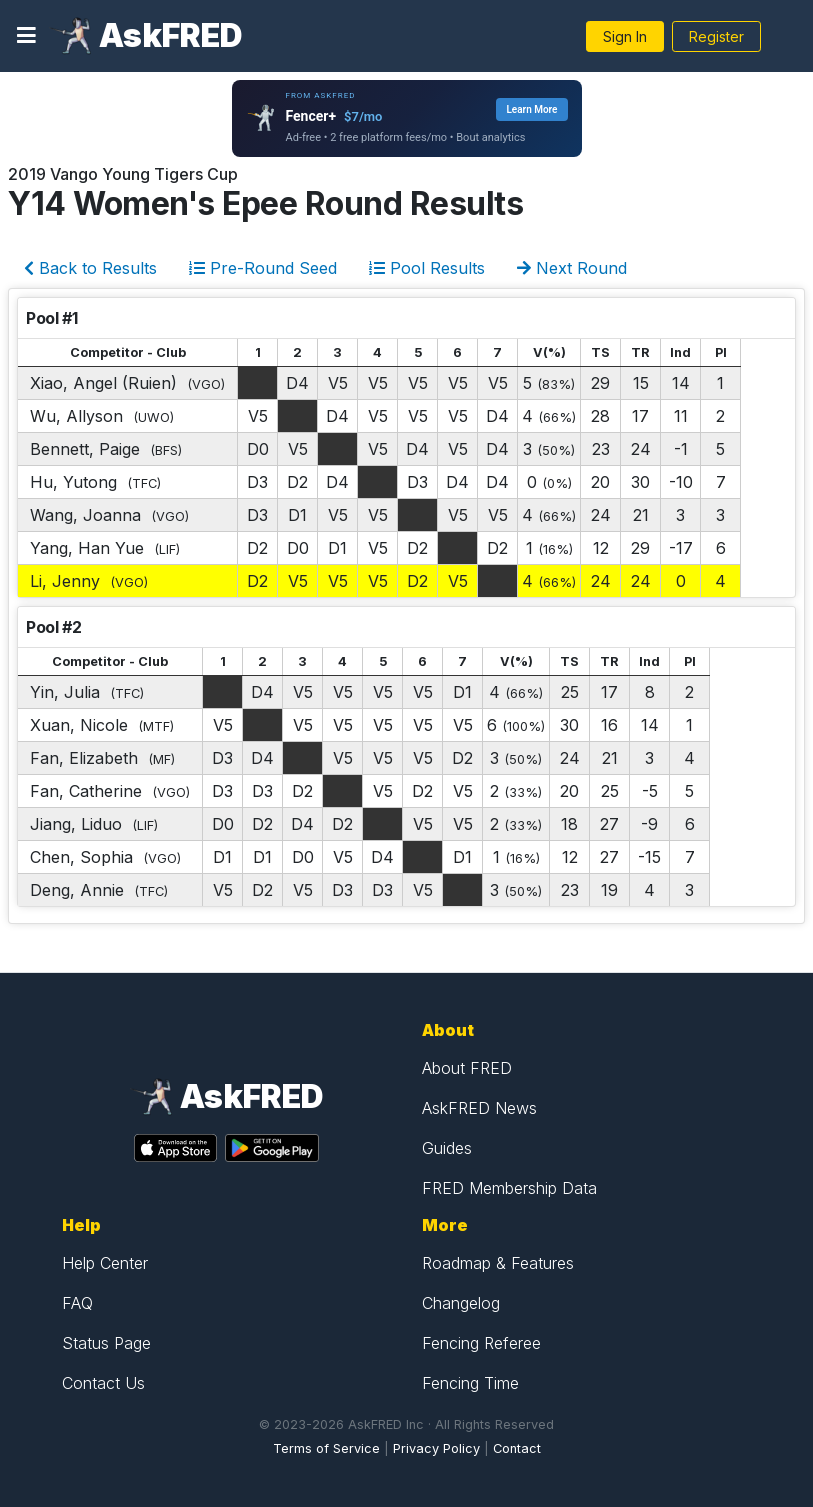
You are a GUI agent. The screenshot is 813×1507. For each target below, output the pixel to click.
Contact (517, 1448)
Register (716, 36)
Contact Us (103, 1383)
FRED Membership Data (509, 1188)
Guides (447, 1148)
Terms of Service (326, 1448)
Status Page (106, 1343)
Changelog (461, 1303)
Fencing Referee (481, 1343)
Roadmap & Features (498, 1263)
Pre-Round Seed (263, 268)
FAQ (77, 1303)
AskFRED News (479, 1108)
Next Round (572, 268)
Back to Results (90, 268)
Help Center (105, 1263)
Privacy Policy (436, 1448)
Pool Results (427, 268)
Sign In (625, 36)
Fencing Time (470, 1383)
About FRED (467, 1068)
